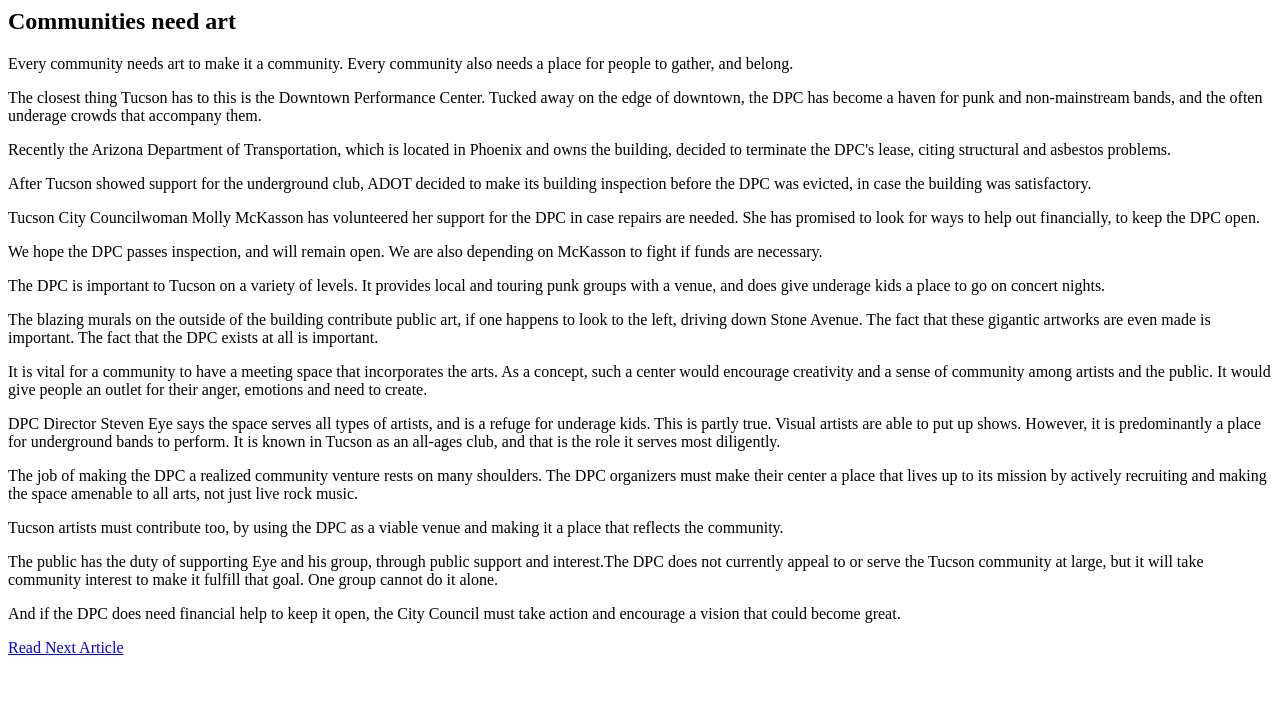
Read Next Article (66, 647)
